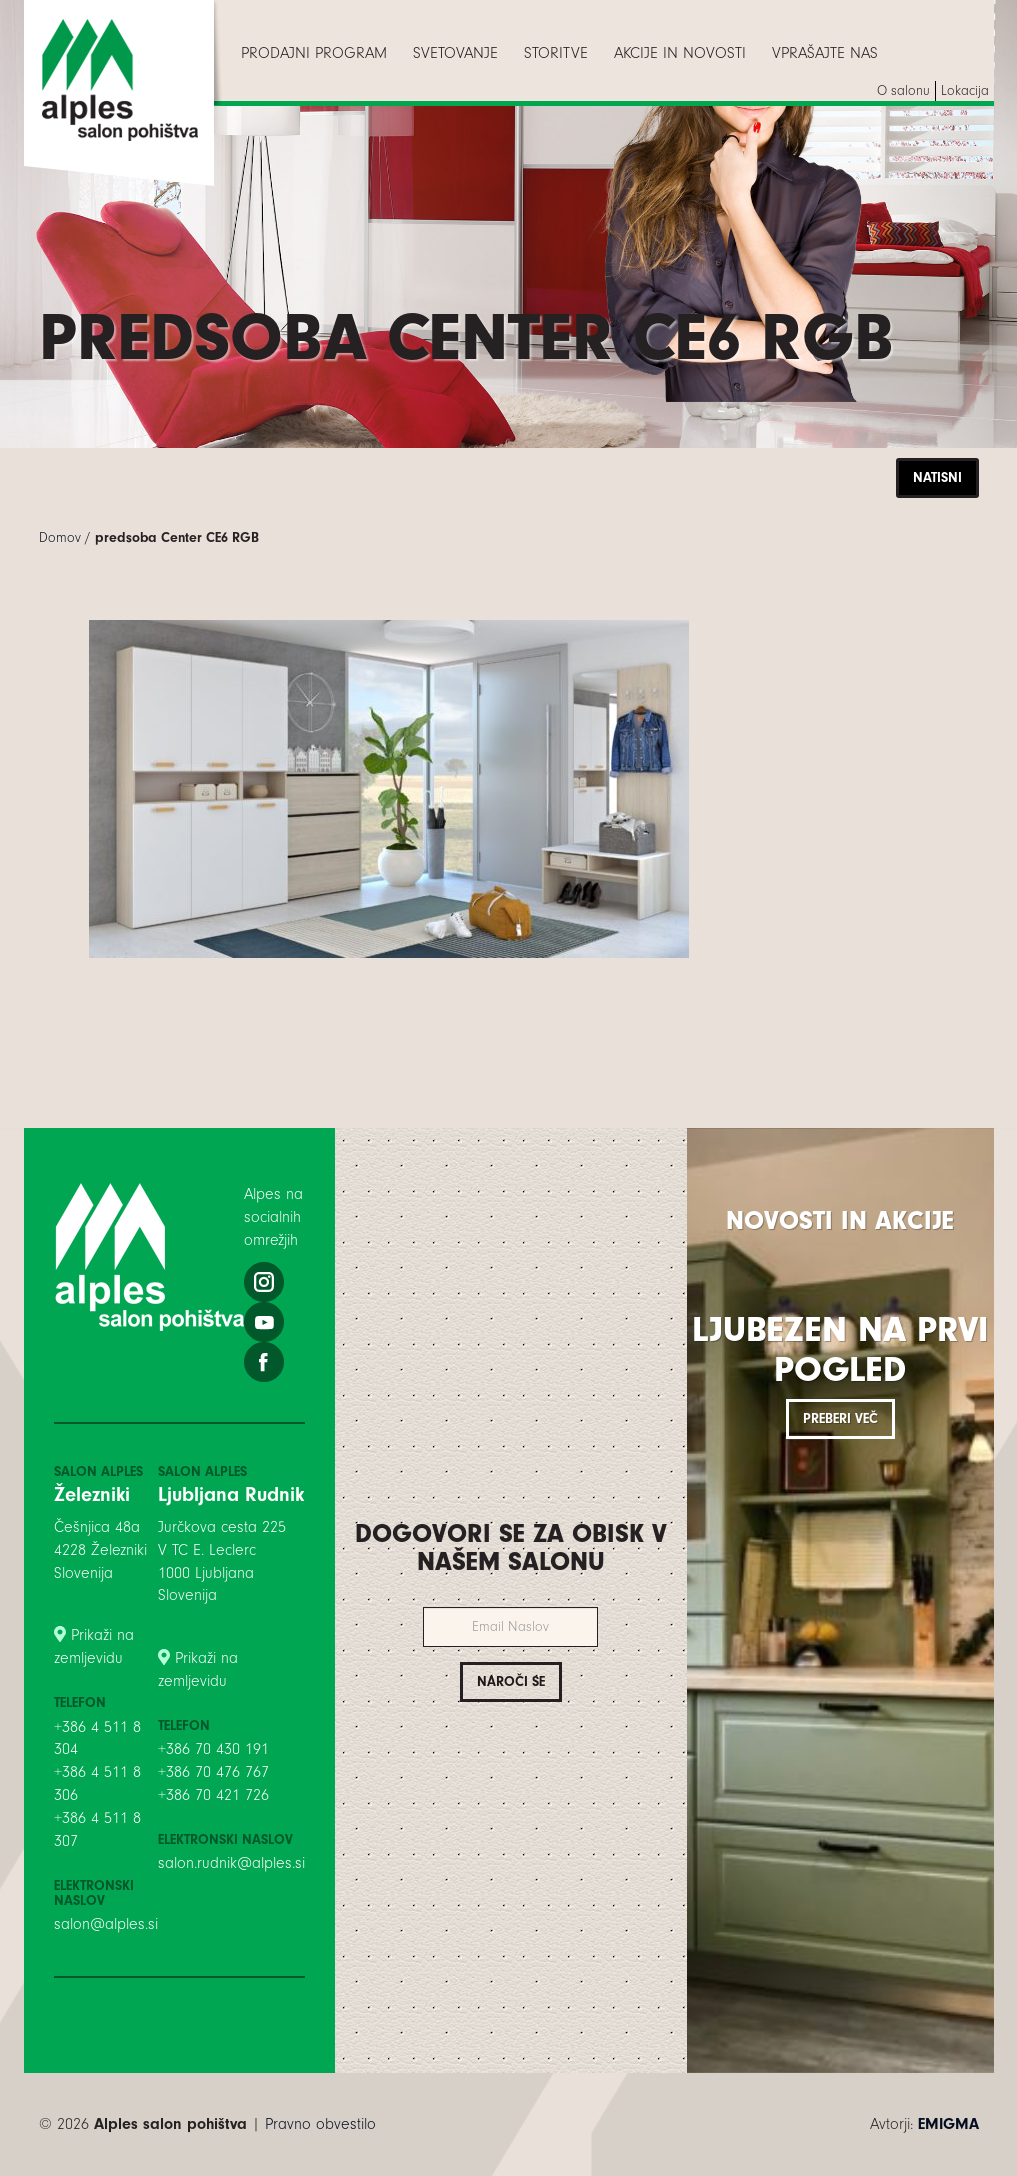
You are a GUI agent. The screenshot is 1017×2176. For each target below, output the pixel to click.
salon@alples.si (106, 1924)
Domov (60, 537)
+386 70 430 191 (213, 1749)
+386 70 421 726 (213, 1795)
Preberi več (840, 1418)
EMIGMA (948, 2124)
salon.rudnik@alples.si (231, 1863)
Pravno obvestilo (320, 2124)
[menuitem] (314, 53)
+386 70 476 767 (213, 1772)
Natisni (937, 477)
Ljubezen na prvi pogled (840, 1349)
